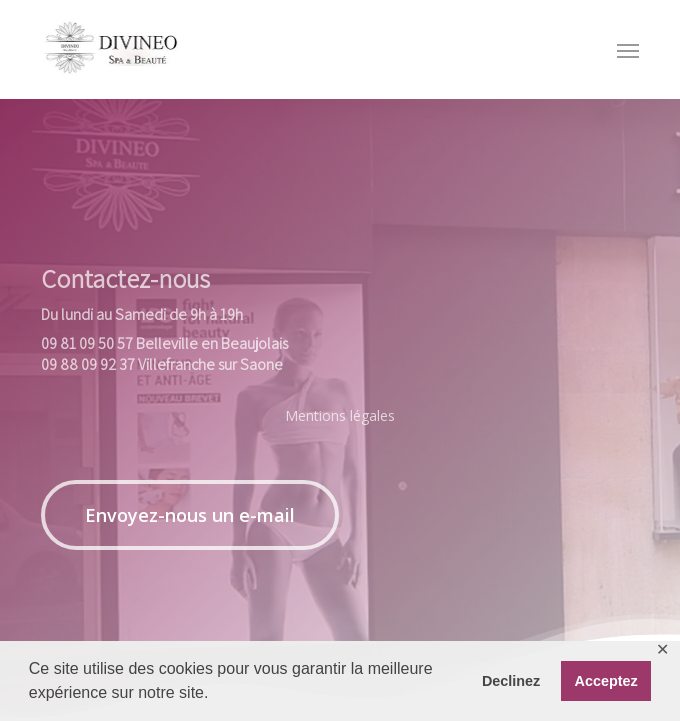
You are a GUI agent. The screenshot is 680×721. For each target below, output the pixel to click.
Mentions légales (340, 415)
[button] (190, 515)
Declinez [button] (511, 681)
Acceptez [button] (606, 681)
